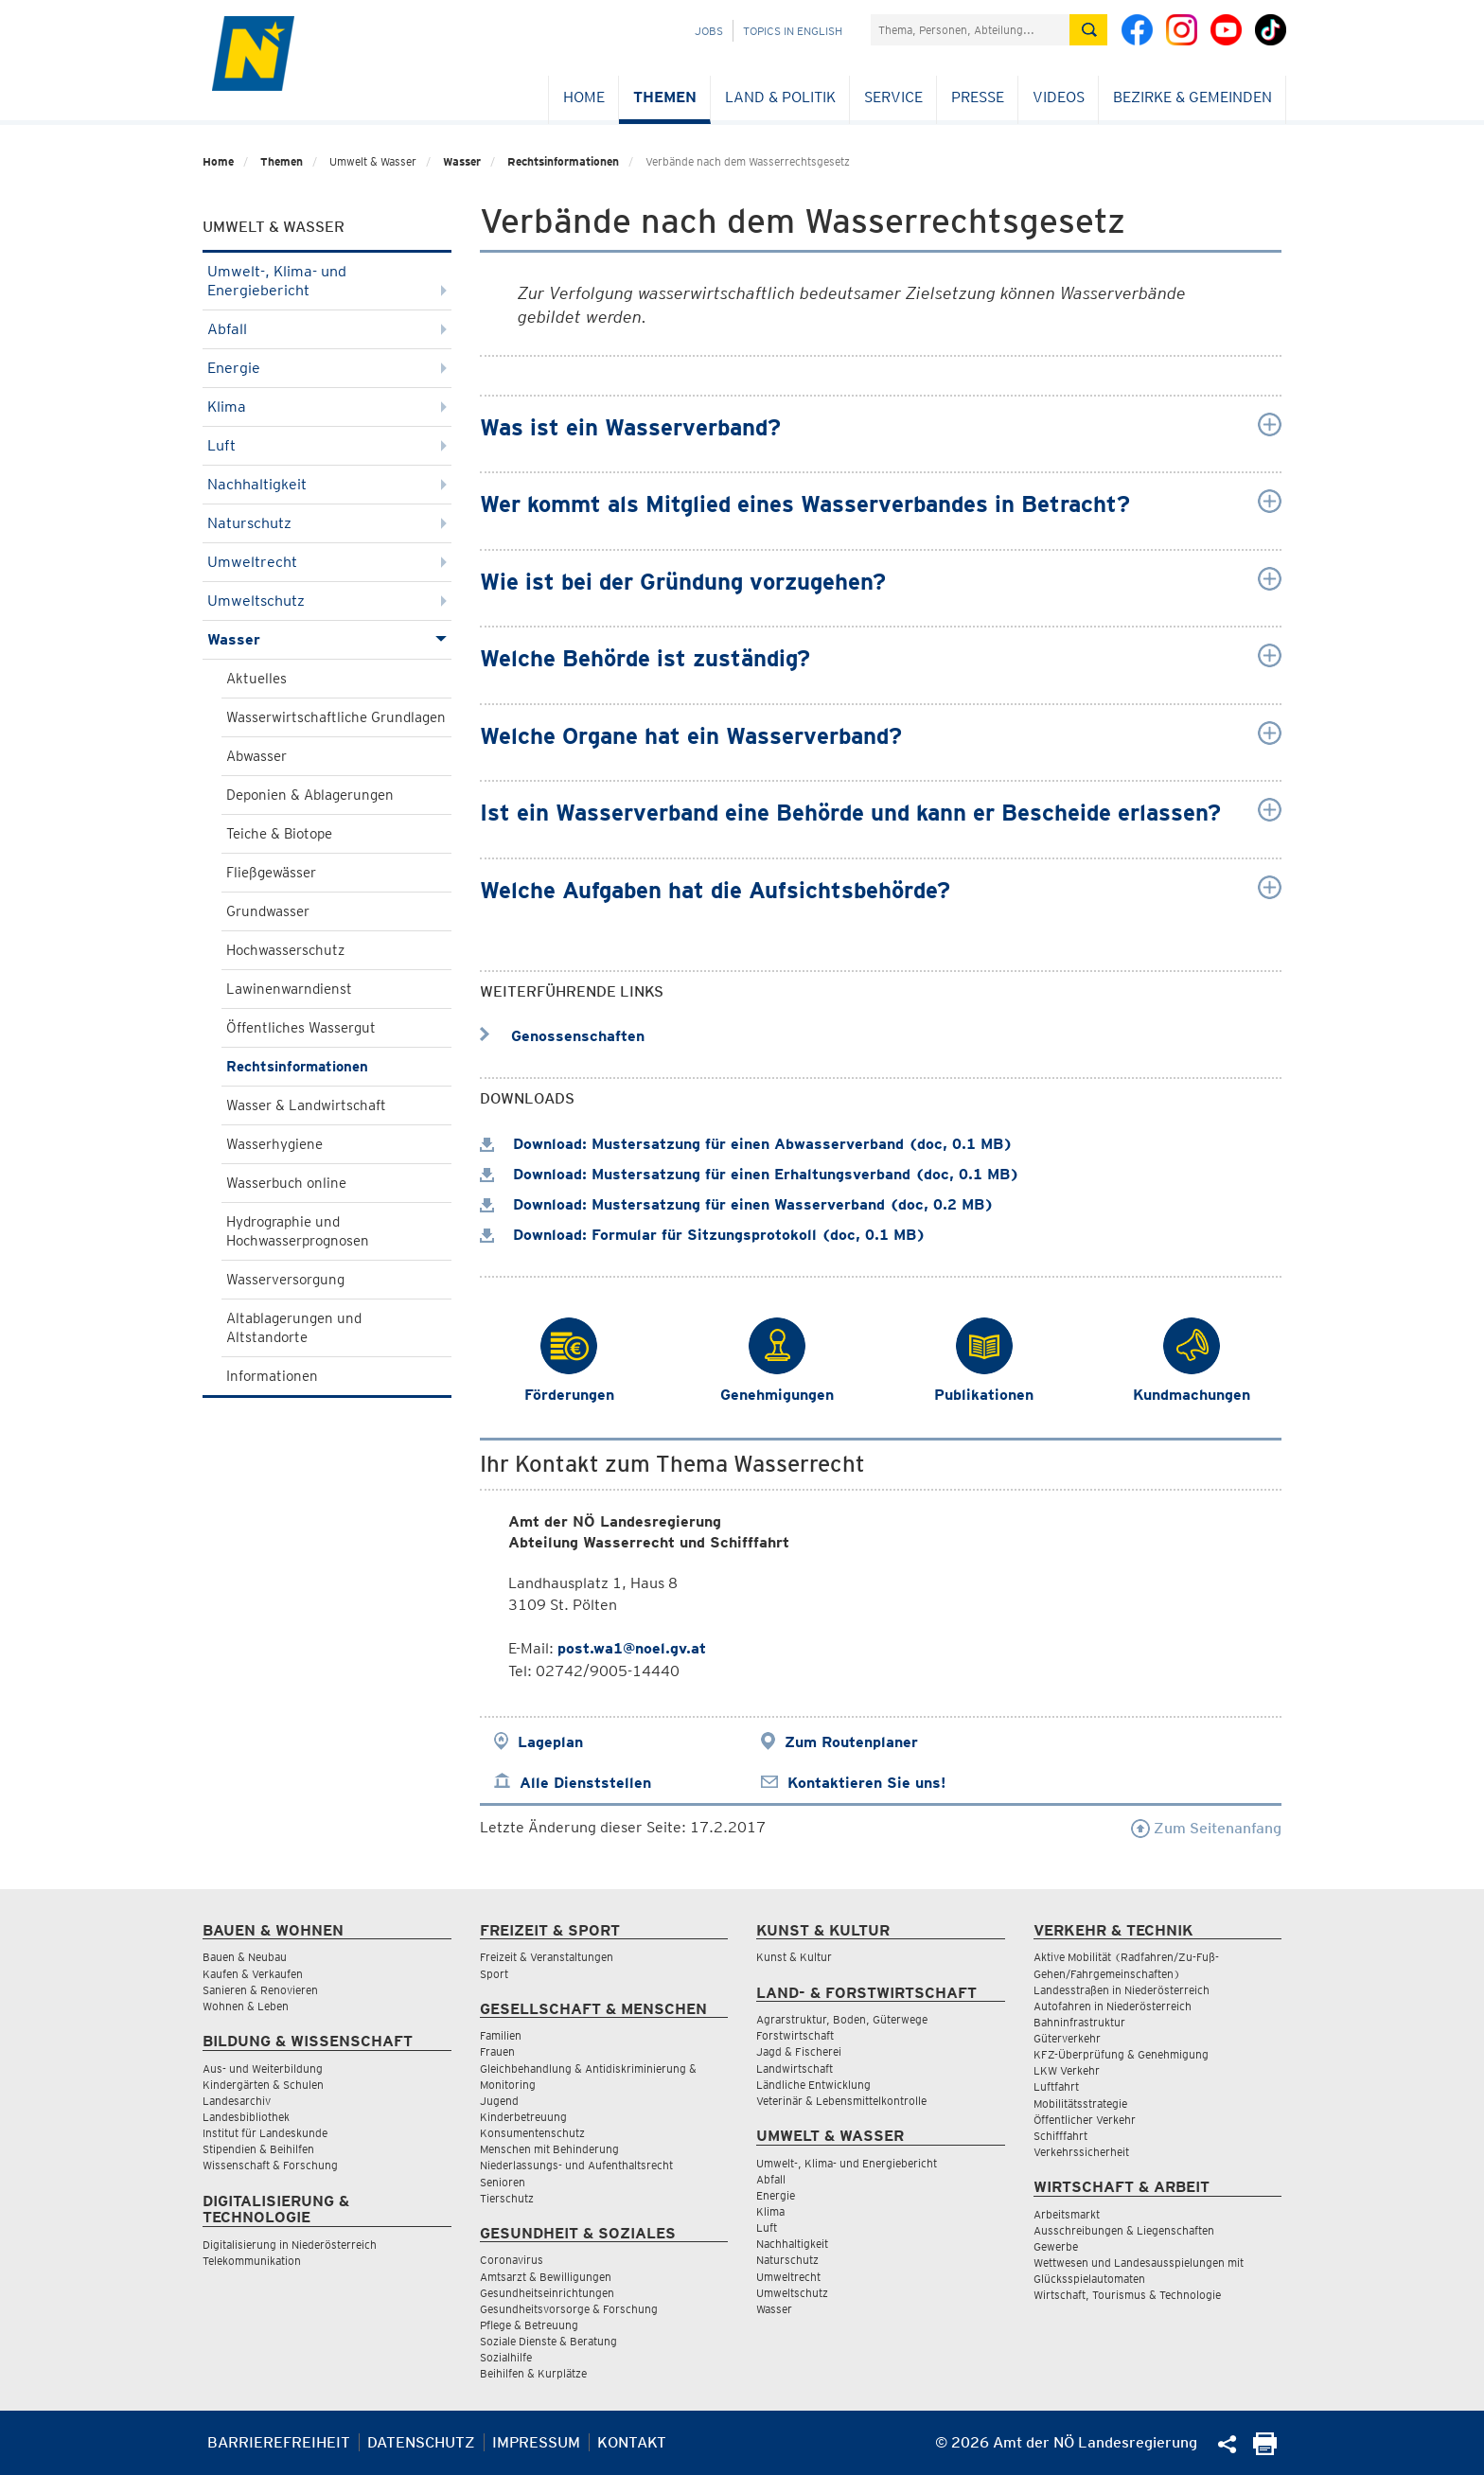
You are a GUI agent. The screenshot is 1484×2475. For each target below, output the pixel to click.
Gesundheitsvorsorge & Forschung (569, 2309)
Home (584, 97)
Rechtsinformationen (563, 161)
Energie (327, 368)
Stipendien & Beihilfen (258, 2149)
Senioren (502, 2182)
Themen (665, 97)
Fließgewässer (271, 872)
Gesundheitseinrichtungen (547, 2293)
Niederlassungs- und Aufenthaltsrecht (576, 2165)
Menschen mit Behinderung (549, 2149)
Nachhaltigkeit (327, 484)
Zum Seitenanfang (1206, 1828)
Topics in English (792, 31)
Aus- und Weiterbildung (263, 2068)
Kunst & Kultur (794, 1957)
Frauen (497, 2051)
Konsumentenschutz (532, 2133)
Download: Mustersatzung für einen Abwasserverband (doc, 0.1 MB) (746, 1144)
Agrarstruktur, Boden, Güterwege (842, 2019)
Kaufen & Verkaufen (253, 1974)
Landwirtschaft (794, 2068)
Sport (494, 1974)
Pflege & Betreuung (529, 2325)
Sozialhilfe (506, 2357)
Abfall (327, 329)
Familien (500, 2035)
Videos (1059, 97)
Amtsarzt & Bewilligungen (545, 2277)
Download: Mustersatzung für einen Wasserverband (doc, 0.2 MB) (737, 1204)
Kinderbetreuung (523, 2117)
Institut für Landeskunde (265, 2133)
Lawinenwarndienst (289, 989)
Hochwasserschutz (285, 950)
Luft (327, 445)
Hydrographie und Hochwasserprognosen (297, 1231)
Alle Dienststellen (585, 1783)
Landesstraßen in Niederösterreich (1122, 1990)
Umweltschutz (327, 601)
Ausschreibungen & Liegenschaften (1124, 2230)
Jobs (709, 31)
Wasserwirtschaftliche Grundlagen (336, 717)
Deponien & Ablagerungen (310, 795)
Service (893, 97)
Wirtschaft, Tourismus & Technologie (1127, 2295)
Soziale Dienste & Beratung (548, 2341)
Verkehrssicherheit (1081, 2152)
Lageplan (550, 1742)
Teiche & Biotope (279, 833)
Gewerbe (1056, 2246)
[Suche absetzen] (1088, 29)
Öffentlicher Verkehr (1085, 2120)
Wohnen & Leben (246, 2006)
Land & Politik (780, 97)
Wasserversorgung (285, 1279)
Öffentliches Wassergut (301, 1027)
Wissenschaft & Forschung (270, 2165)
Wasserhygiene (274, 1144)
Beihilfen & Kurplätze (533, 2373)
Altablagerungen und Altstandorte (294, 1328)
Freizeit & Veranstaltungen (546, 1957)
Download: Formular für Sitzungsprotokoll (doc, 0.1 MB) (703, 1235)
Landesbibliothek (246, 2117)
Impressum (536, 2442)
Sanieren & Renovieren (260, 1990)
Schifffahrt (1060, 2136)
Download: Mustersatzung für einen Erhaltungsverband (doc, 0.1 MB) (749, 1174)
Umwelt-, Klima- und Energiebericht (327, 280)
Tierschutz (507, 2198)
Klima (327, 406)
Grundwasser (267, 911)
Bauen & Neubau (245, 1957)
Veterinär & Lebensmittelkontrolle (841, 2101)
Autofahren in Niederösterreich (1113, 2006)
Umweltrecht (327, 562)
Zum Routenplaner (851, 1742)
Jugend (499, 2101)
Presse (977, 97)
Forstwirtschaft (795, 2035)
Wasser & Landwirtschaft (306, 1105)
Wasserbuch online (286, 1183)
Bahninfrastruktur (1079, 2022)
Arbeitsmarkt (1067, 2214)
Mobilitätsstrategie (1080, 2103)
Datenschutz (421, 2442)
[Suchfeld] (970, 29)
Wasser (462, 161)
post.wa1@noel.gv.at (631, 1648)
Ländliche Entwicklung (813, 2084)
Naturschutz (327, 523)
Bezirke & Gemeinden (1192, 97)
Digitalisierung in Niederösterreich (290, 2244)
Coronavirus (511, 2260)
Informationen (272, 1376)
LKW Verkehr (1067, 2070)
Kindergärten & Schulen (263, 2084)
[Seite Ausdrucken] (1264, 2450)
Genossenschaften (562, 1036)
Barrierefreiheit (278, 2442)
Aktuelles (256, 678)
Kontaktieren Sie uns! (866, 1783)
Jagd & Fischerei (798, 2051)
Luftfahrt (1056, 2086)
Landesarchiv (237, 2101)
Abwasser (256, 756)
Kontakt (631, 2442)
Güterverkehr (1067, 2038)
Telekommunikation (252, 2261)
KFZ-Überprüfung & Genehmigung (1121, 2054)
